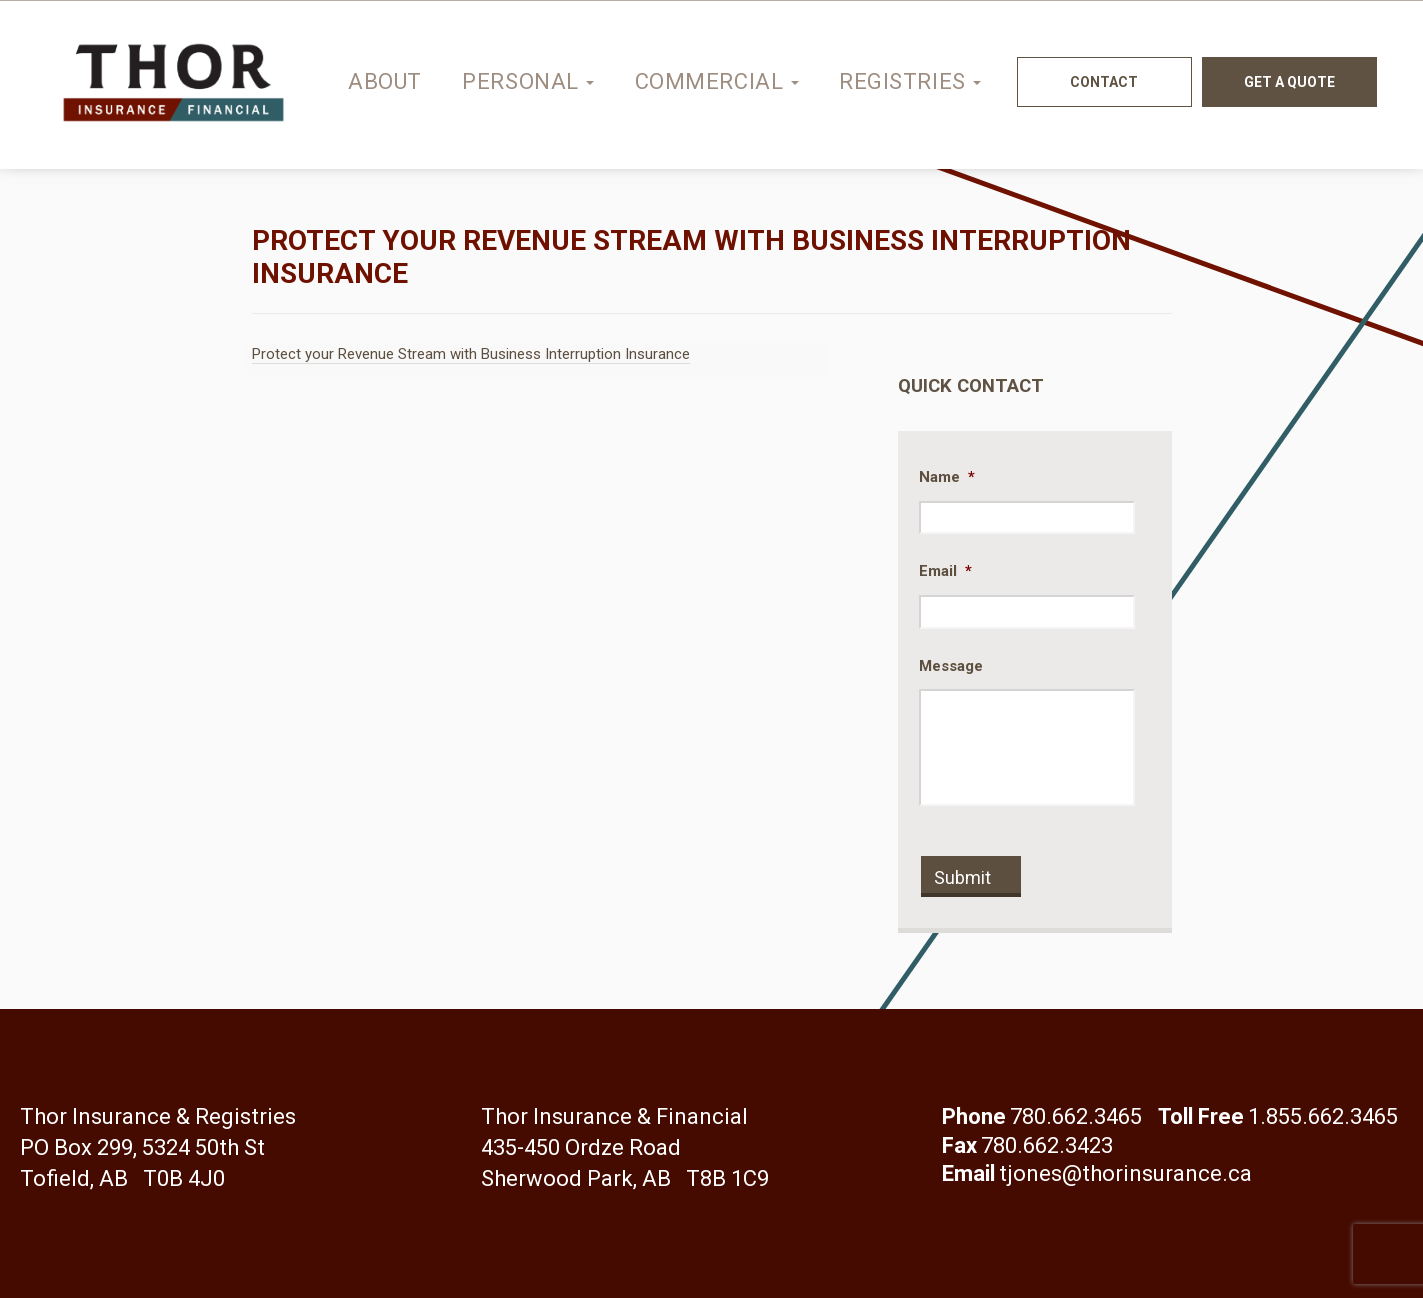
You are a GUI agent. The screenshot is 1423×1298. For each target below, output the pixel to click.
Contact (1104, 82)
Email (945, 571)
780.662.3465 (1076, 1116)
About (385, 81)
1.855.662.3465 (1323, 1116)
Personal (528, 81)
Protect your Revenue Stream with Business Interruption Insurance (471, 354)
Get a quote (1289, 82)
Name (947, 477)
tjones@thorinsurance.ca (1125, 1173)
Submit (962, 877)
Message (951, 666)
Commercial (717, 81)
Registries (910, 81)
